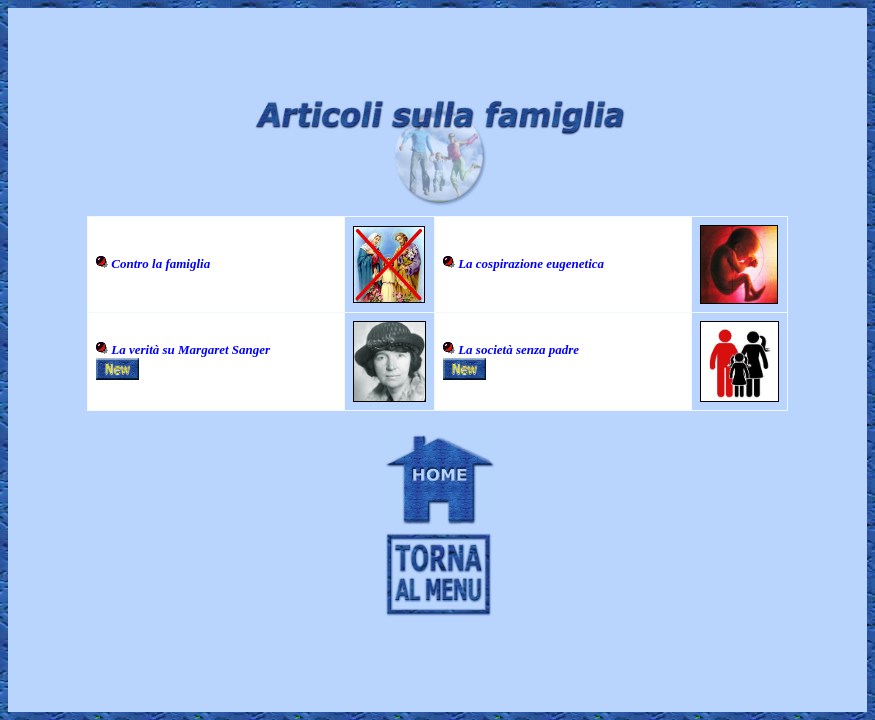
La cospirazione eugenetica (531, 263)
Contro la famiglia (160, 263)
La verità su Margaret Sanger (190, 349)
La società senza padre (518, 349)
